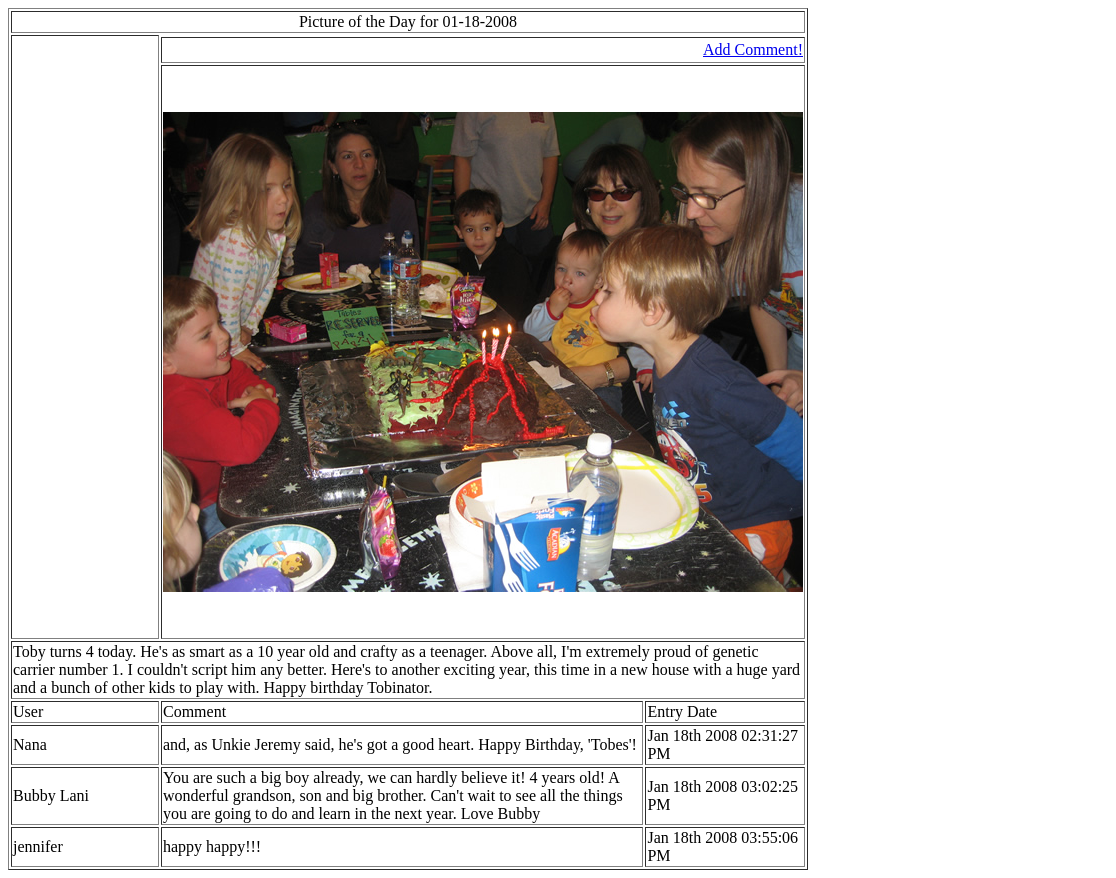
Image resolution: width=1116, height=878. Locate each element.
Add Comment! (753, 49)
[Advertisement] (73, 337)
